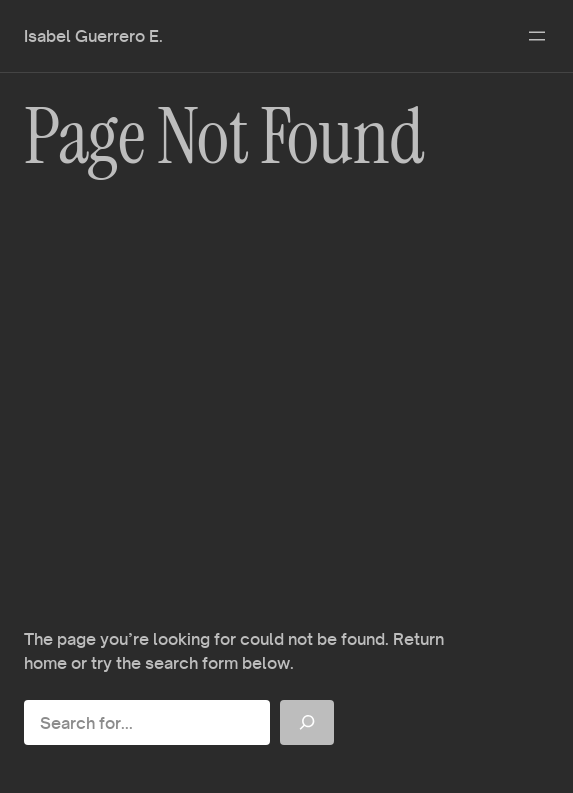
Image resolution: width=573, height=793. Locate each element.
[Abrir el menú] (537, 36)
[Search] (307, 722)
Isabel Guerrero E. (93, 36)
